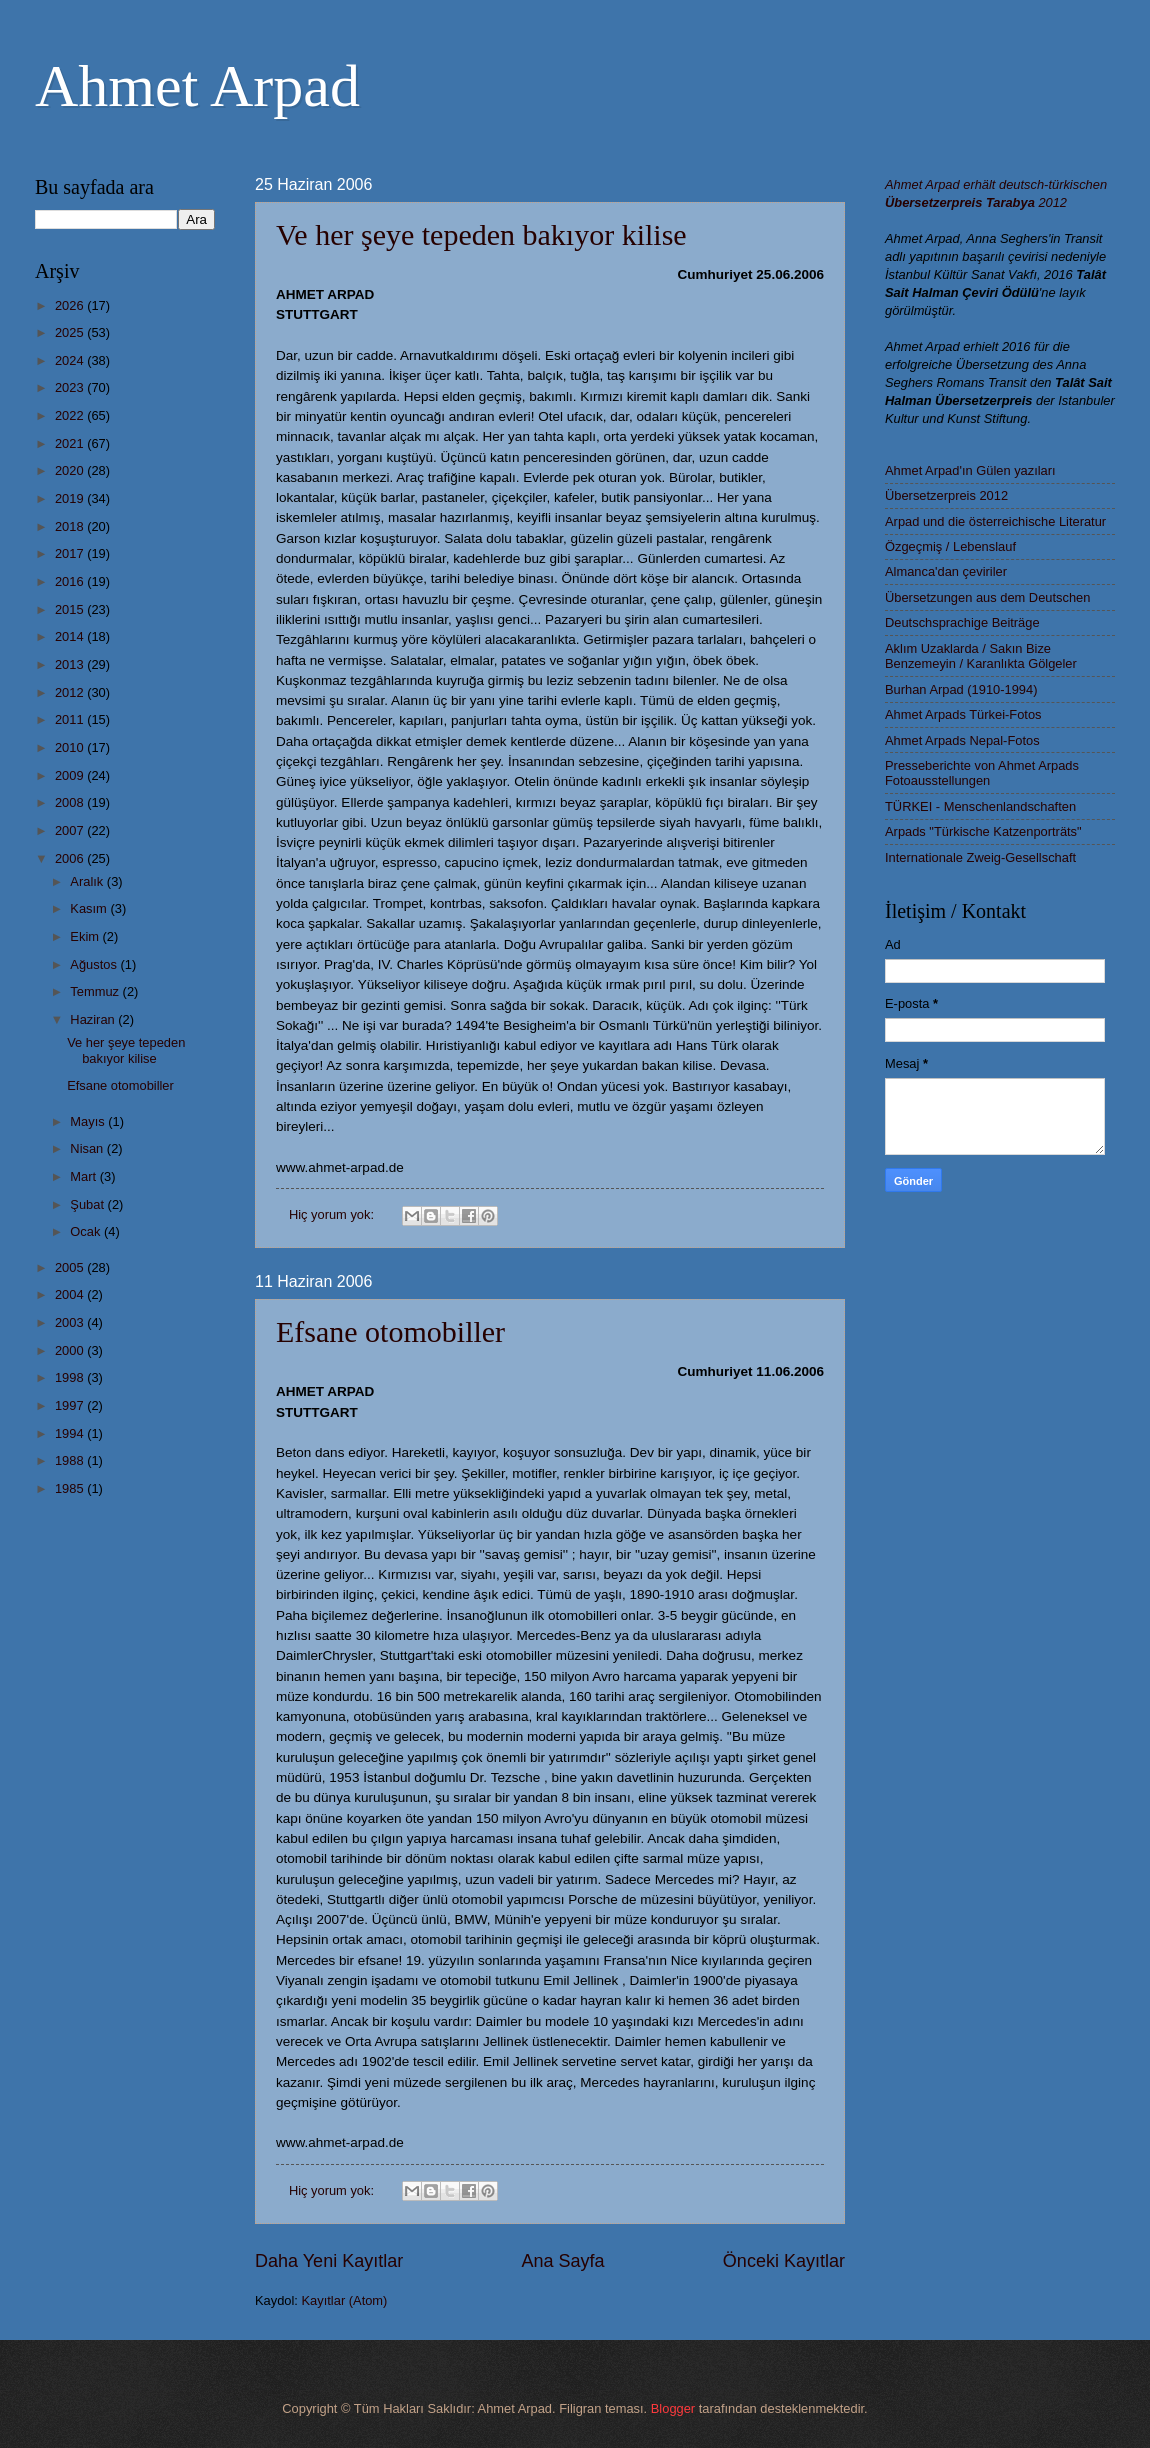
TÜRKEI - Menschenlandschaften (980, 806)
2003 (71, 1322)
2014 (71, 636)
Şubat (88, 1204)
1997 (71, 1405)
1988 (71, 1460)
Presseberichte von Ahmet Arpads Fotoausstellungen (982, 773)
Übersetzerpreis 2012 (946, 495)
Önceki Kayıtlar (784, 2261)
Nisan (88, 1148)
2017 (71, 553)
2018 (71, 526)
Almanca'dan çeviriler (946, 571)
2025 (71, 332)
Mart (84, 1176)
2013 (71, 664)
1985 (71, 1488)
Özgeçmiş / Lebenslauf (950, 546)
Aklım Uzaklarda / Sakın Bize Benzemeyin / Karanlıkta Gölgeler (981, 656)
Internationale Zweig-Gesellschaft (980, 857)
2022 (71, 415)
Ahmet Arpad (197, 86)
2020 (71, 470)
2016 (71, 581)
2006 (71, 858)
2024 (71, 360)
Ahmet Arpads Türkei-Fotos (963, 714)
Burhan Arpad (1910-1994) (961, 689)
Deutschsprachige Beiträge (962, 622)
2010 (71, 747)
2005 (71, 1267)
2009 (71, 775)
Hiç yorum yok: (333, 1214)
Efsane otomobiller (390, 1331)
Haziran (94, 1019)
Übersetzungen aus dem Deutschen (987, 597)
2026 (71, 305)
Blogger (673, 2408)
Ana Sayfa (562, 2261)
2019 (71, 498)
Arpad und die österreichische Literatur (995, 521)
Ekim (86, 936)
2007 (71, 830)
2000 (71, 1350)
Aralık (88, 881)
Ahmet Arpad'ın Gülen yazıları (970, 470)
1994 (71, 1433)
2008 (71, 802)
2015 (71, 609)
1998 (71, 1377)
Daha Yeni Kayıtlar (329, 2261)
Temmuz (96, 991)
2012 (71, 692)
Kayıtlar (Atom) (345, 2300)
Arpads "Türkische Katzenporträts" (983, 831)
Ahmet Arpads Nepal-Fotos (962, 740)
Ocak (87, 1231)
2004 (71, 1294)
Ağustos (95, 964)
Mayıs (89, 1121)
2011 (71, 719)
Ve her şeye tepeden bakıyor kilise (481, 234)
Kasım (90, 908)
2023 (71, 387)
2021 (71, 443)
